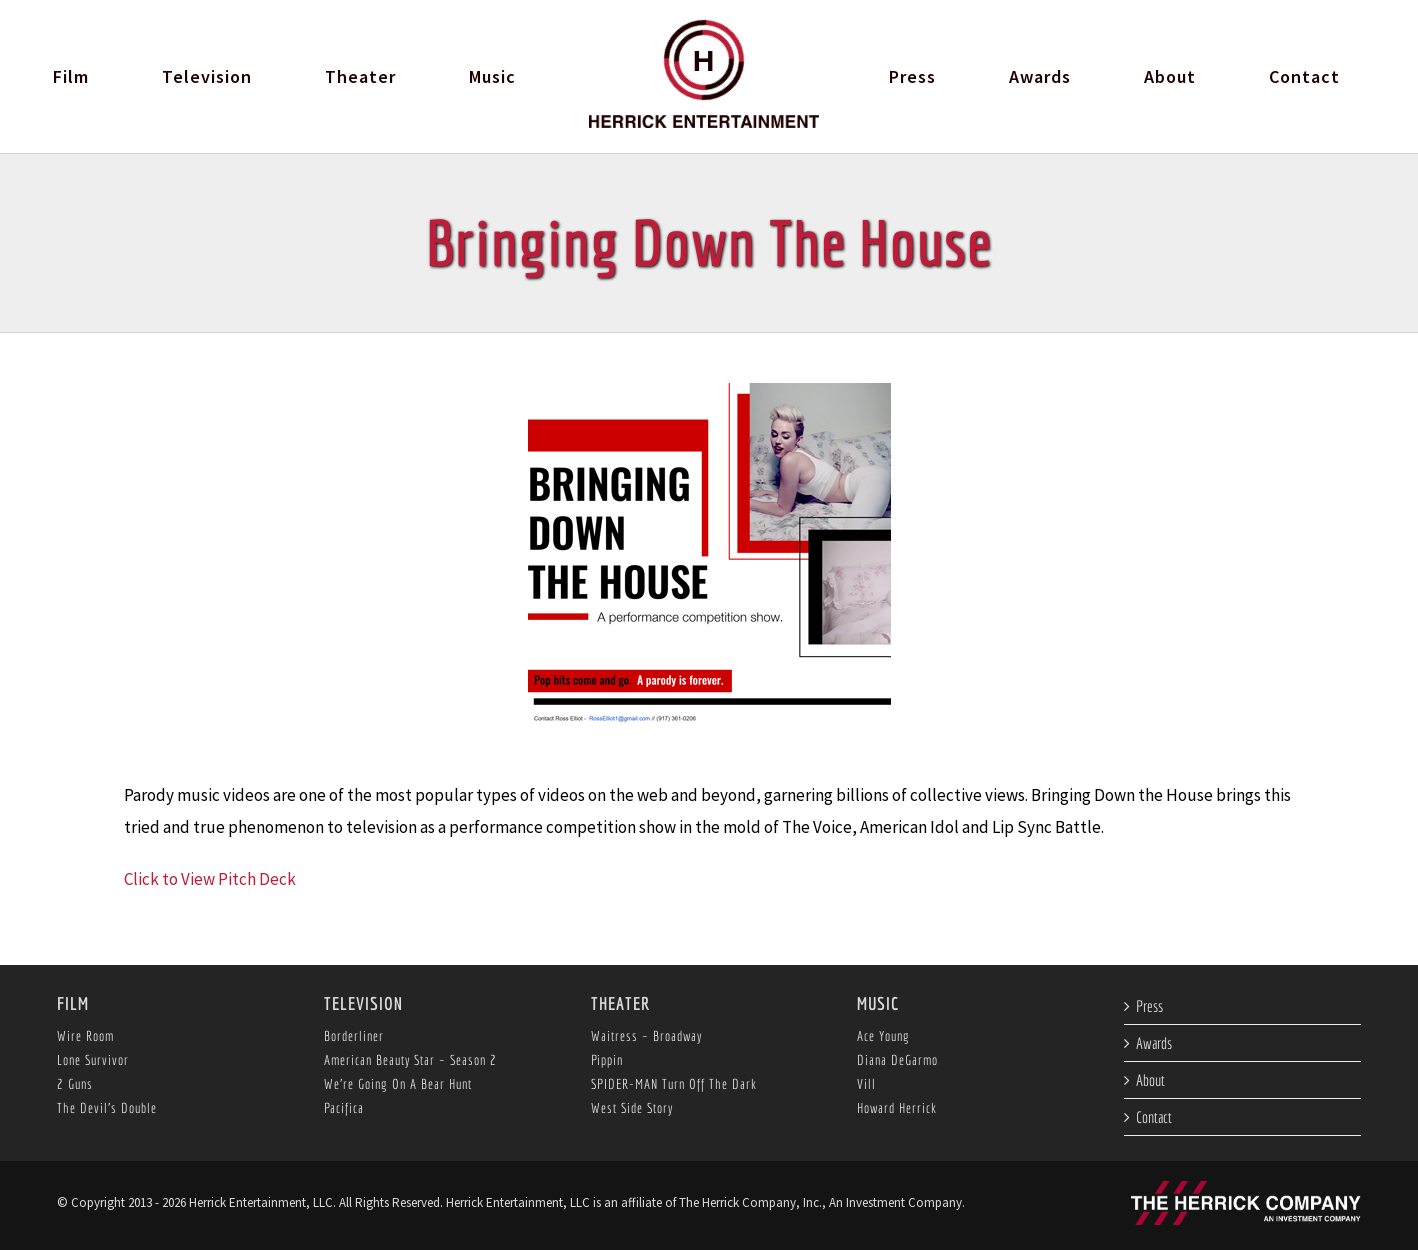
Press (1149, 1006)
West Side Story (632, 1108)
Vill (866, 1084)
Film (73, 1003)
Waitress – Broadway (646, 1036)
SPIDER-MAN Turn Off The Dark (674, 1084)
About (1150, 1080)
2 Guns (75, 1084)
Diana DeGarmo (897, 1060)
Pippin (607, 1060)
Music (878, 1003)
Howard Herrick (897, 1108)
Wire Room (85, 1036)
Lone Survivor (93, 1060)
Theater (620, 1003)
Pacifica (344, 1108)
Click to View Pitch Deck (210, 879)
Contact (1154, 1117)
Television (363, 1003)
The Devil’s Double (107, 1108)
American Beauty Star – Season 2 (410, 1060)
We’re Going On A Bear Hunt (398, 1084)
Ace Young (883, 1036)
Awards (1154, 1043)
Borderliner (354, 1036)
